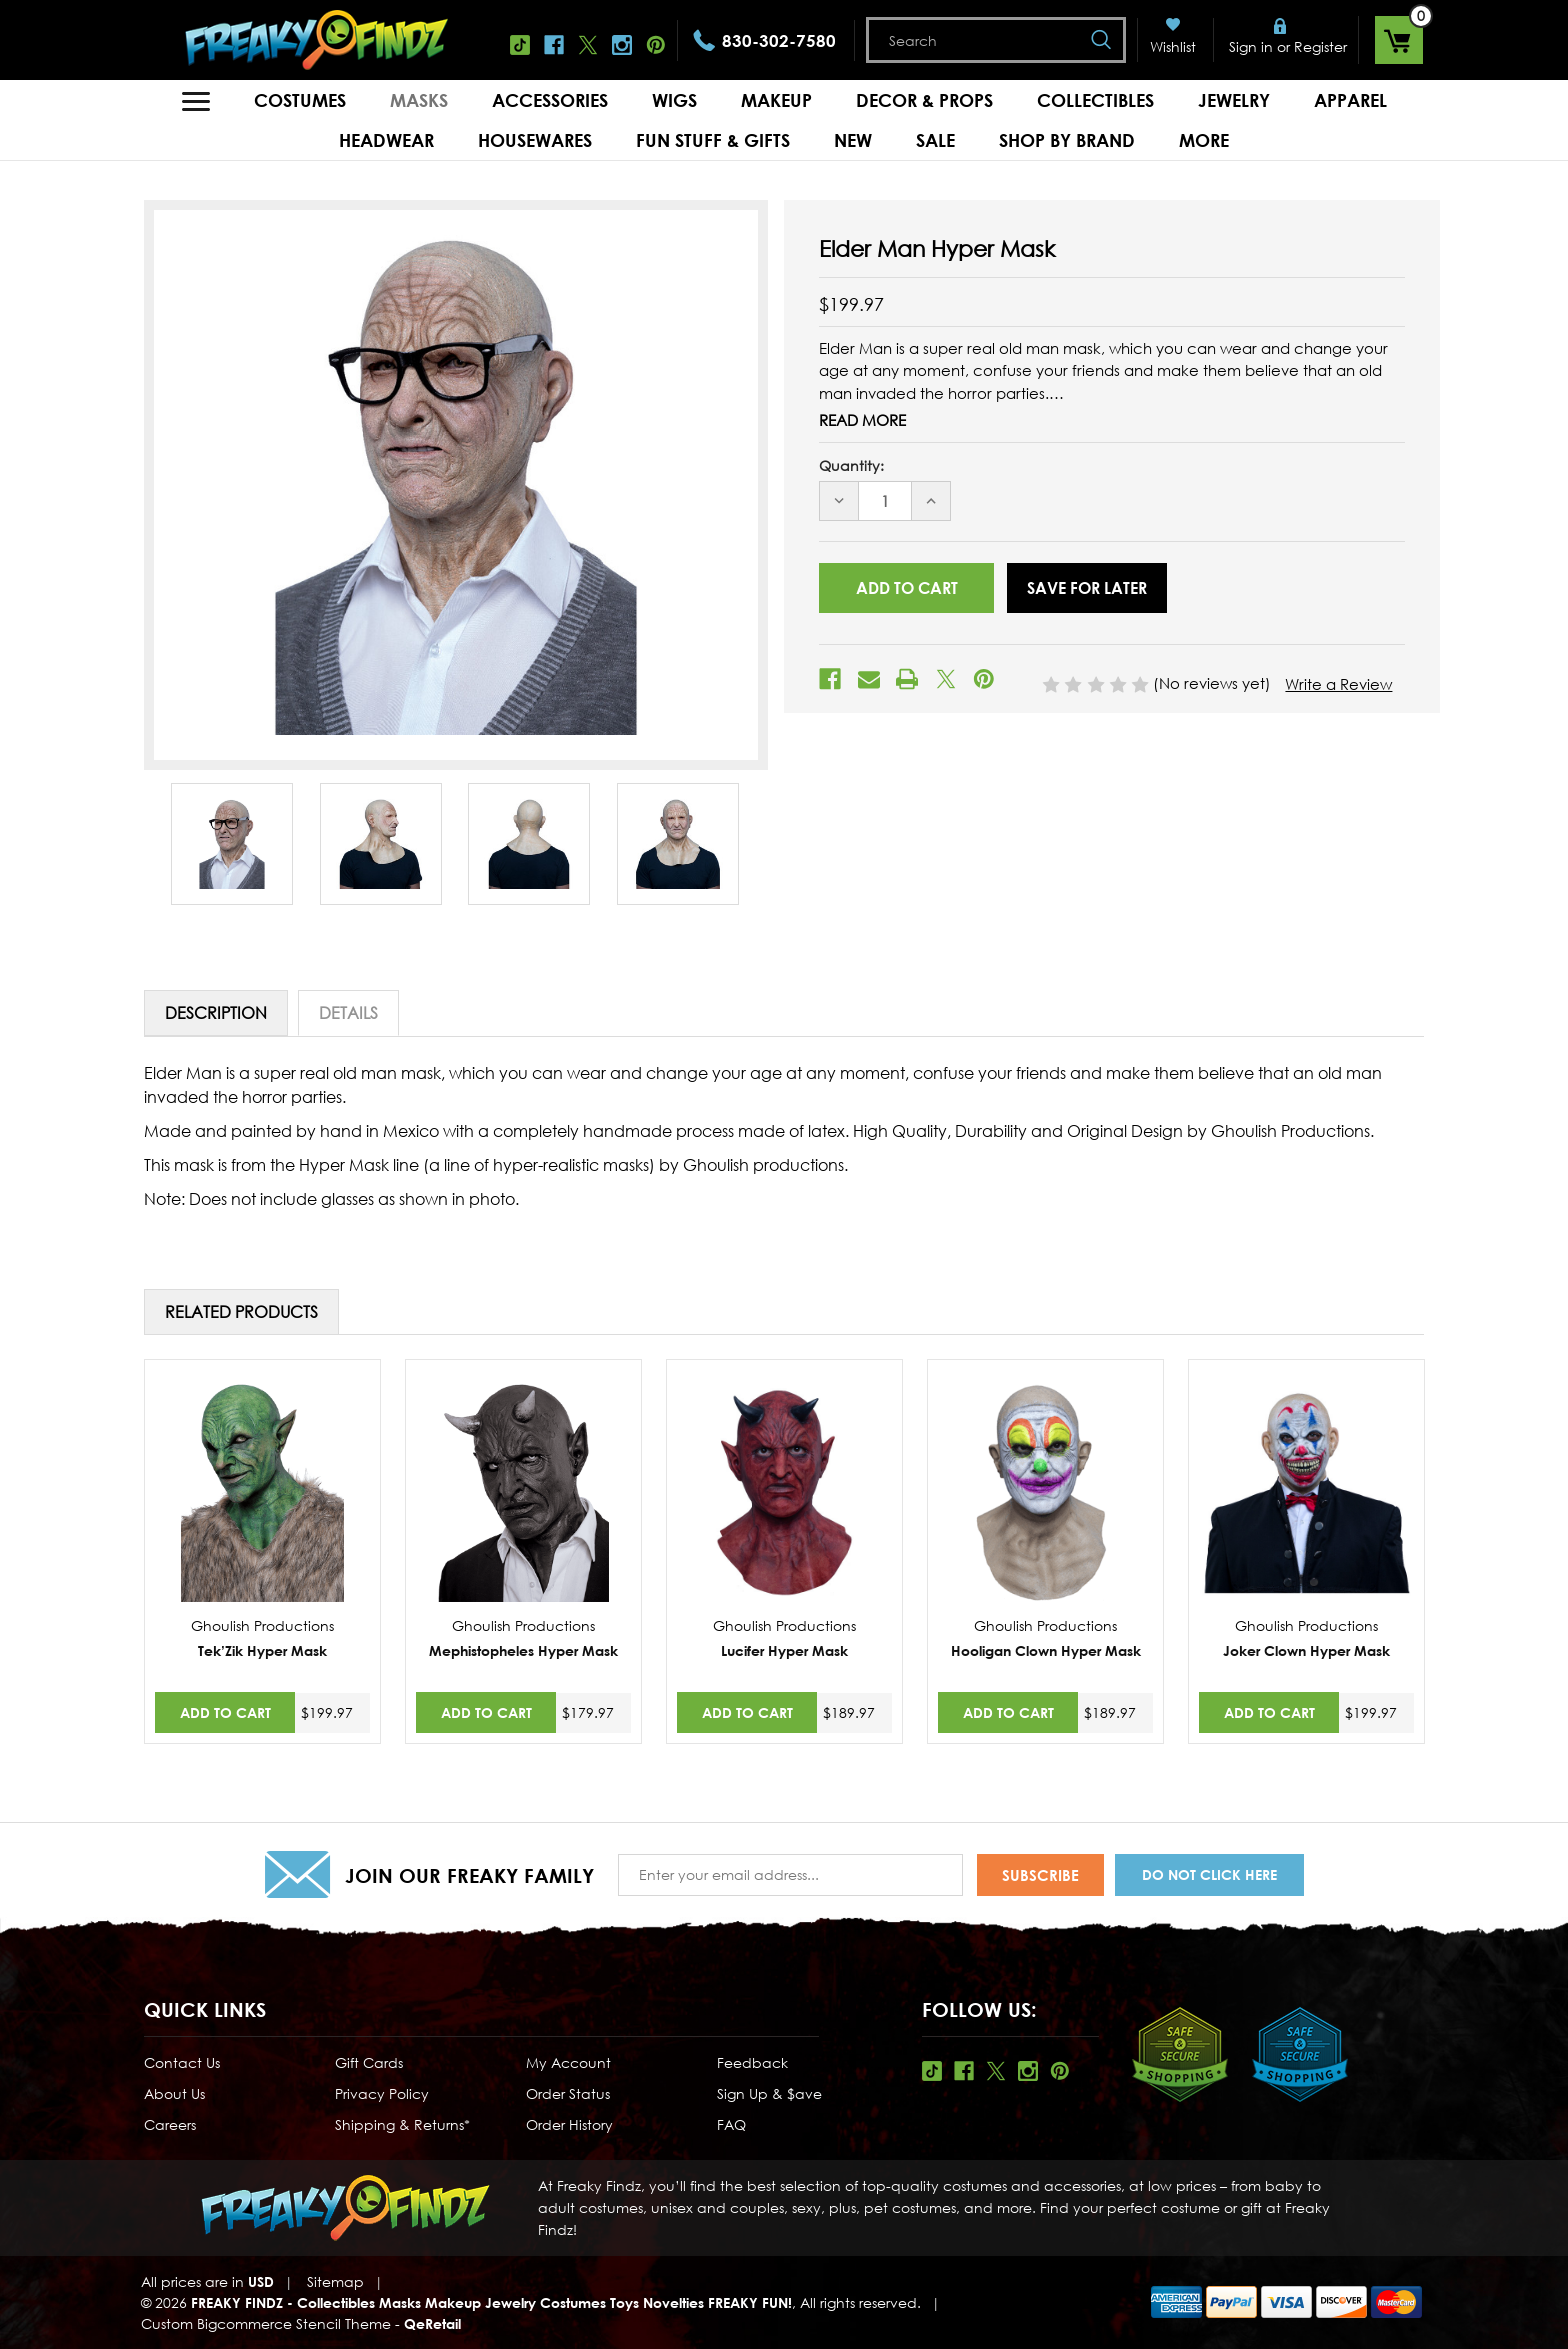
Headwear (386, 140)
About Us (174, 2093)
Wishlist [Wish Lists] (1173, 46)
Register (1320, 46)
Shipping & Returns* (402, 2124)
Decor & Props (924, 100)
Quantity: (851, 465)
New (853, 140)
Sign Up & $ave (769, 2093)
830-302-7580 (779, 40)
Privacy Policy (382, 2093)
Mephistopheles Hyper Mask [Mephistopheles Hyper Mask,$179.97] (523, 1650)
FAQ (731, 2124)
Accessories (550, 100)
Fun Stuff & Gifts (713, 140)
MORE (1204, 140)
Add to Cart (225, 1712)
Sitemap (335, 2281)
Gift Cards (369, 2062)
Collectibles (1095, 100)
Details (348, 1013)
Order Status (568, 2093)
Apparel (1350, 100)
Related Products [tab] (241, 1312)
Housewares (535, 140)
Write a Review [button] (1338, 684)
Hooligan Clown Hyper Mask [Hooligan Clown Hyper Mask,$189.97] (1046, 1650)
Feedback (752, 2062)
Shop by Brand (1067, 140)
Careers (170, 2124)
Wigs (674, 100)
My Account (568, 2062)
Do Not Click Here (1209, 1874)
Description (216, 1013)
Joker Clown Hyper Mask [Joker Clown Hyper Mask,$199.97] (1306, 1650)
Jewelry (1234, 100)
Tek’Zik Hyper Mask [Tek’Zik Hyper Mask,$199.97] (262, 1650)
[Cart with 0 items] (1399, 40)
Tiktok (520, 45)
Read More (862, 420)
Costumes (300, 100)
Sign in (1251, 46)
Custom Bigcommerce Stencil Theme (266, 2323)
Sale (935, 140)
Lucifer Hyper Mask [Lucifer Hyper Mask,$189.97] (784, 1650)
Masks (419, 100)
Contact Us (182, 2062)
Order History (569, 2124)
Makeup (776, 100)
